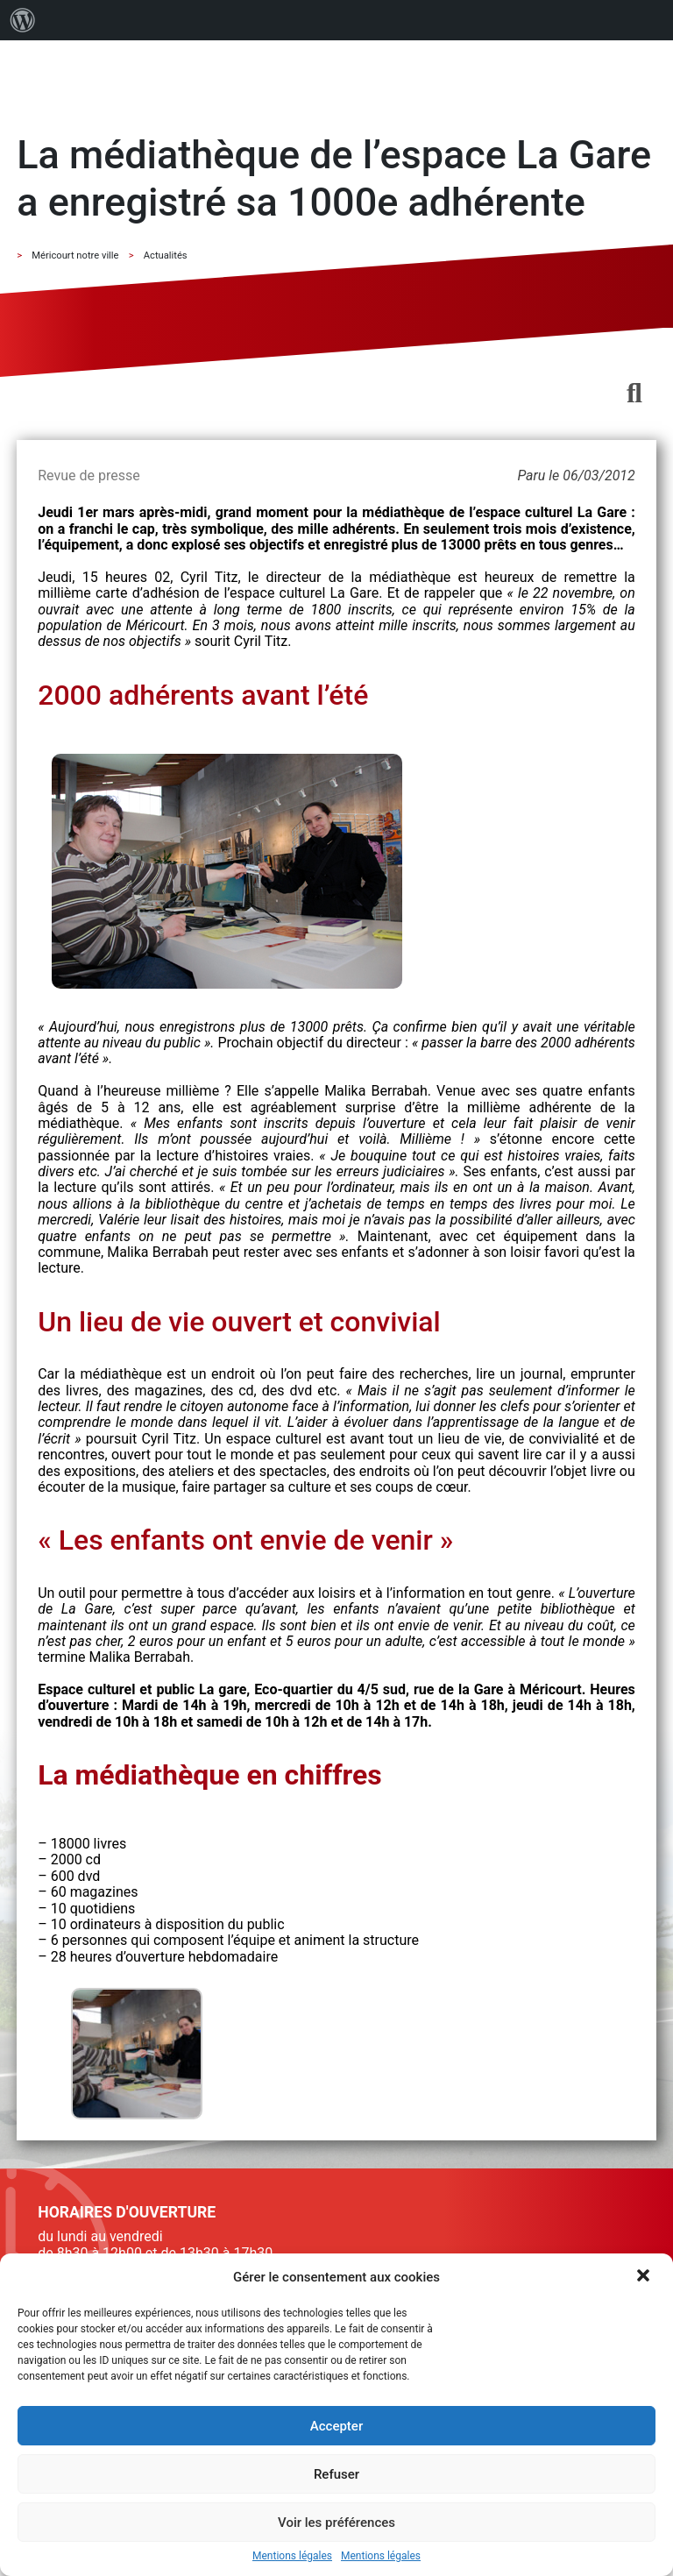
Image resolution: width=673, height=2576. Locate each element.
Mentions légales (292, 2556)
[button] (644, 2277)
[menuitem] (23, 20)
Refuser (336, 2474)
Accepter (336, 2426)
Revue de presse (88, 475)
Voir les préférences (336, 2522)
